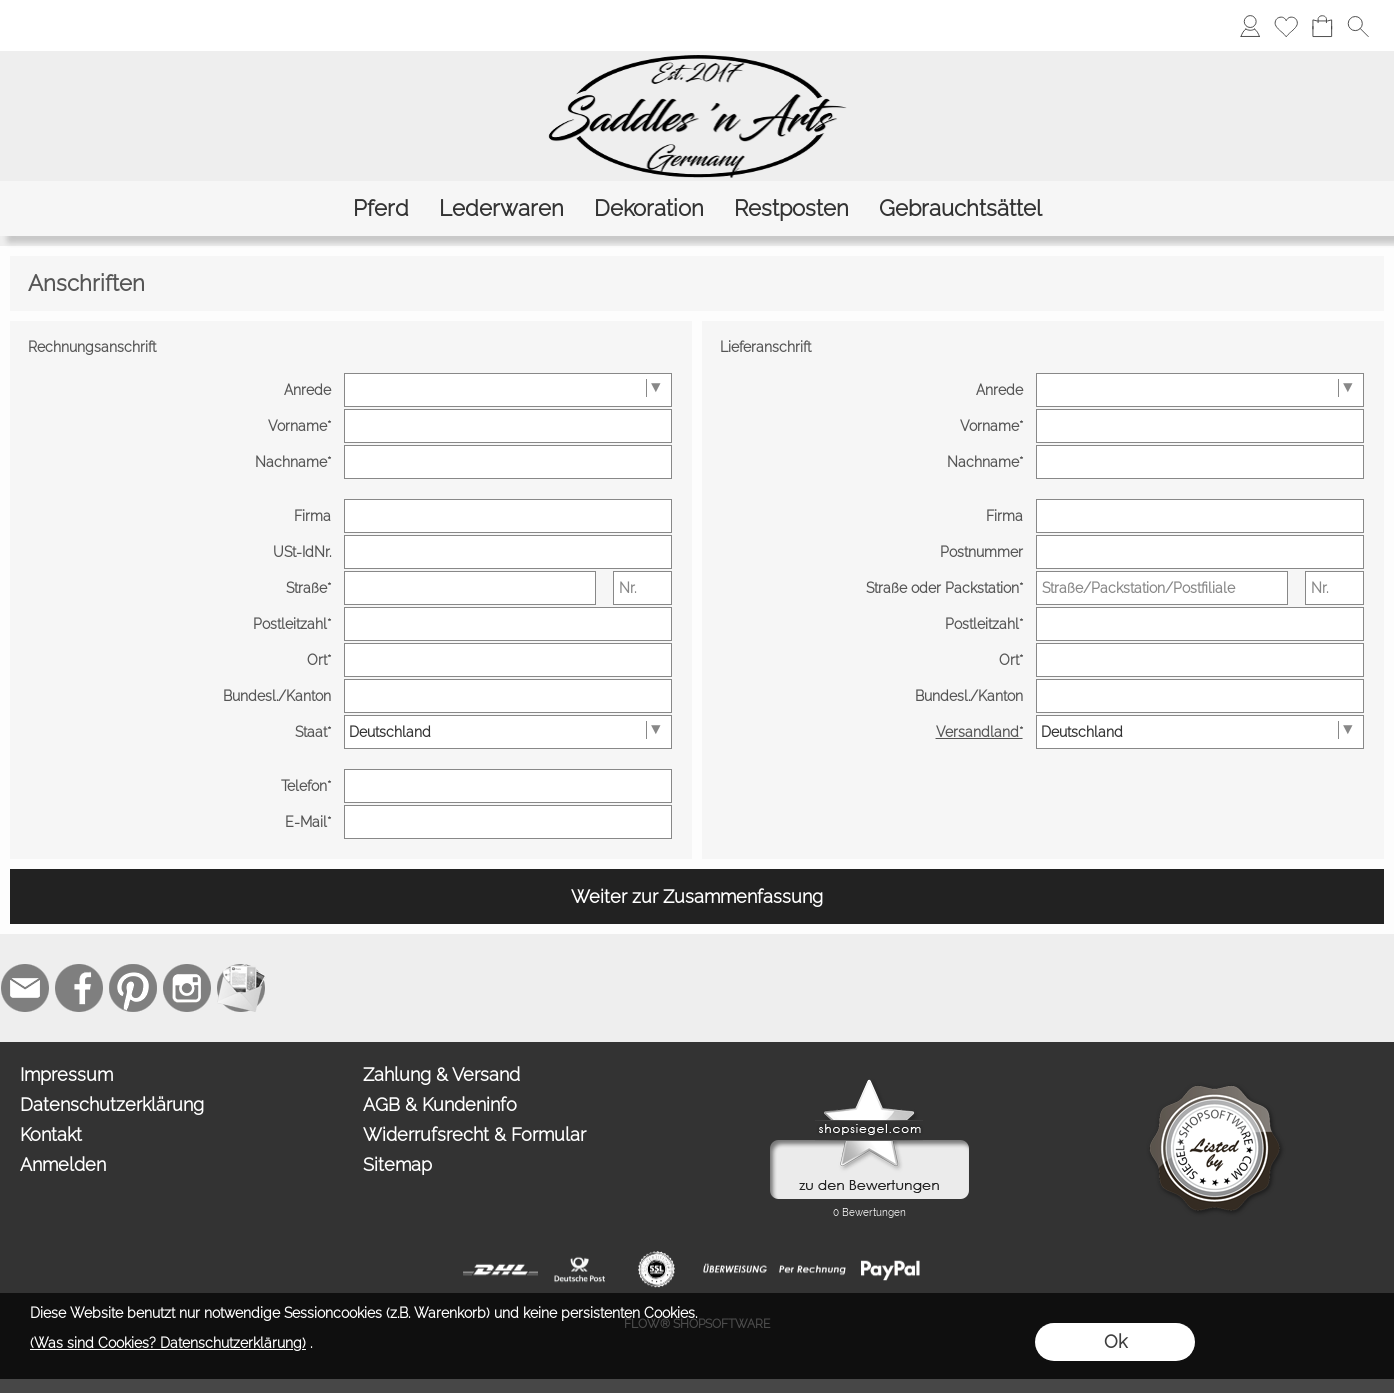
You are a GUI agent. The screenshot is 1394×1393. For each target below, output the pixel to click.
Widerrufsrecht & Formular (474, 1134)
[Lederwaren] (501, 208)
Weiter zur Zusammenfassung (697, 896)
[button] (1358, 26)
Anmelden (63, 1164)
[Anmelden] (1250, 26)
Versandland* (979, 732)
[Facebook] (79, 988)
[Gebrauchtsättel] (960, 208)
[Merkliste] (1286, 26)
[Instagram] (187, 988)
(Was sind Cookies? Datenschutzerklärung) (168, 1343)
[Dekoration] (649, 208)
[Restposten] (791, 208)
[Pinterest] (133, 988)
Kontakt (51, 1134)
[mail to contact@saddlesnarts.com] (25, 988)
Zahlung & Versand (441, 1074)
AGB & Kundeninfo (440, 1104)
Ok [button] (1115, 1341)
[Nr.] (642, 588)
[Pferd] (381, 208)
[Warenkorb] (1322, 26)
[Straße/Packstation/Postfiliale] (1162, 588)
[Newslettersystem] (241, 988)
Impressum (66, 1074)
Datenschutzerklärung (112, 1104)
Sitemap (397, 1164)
